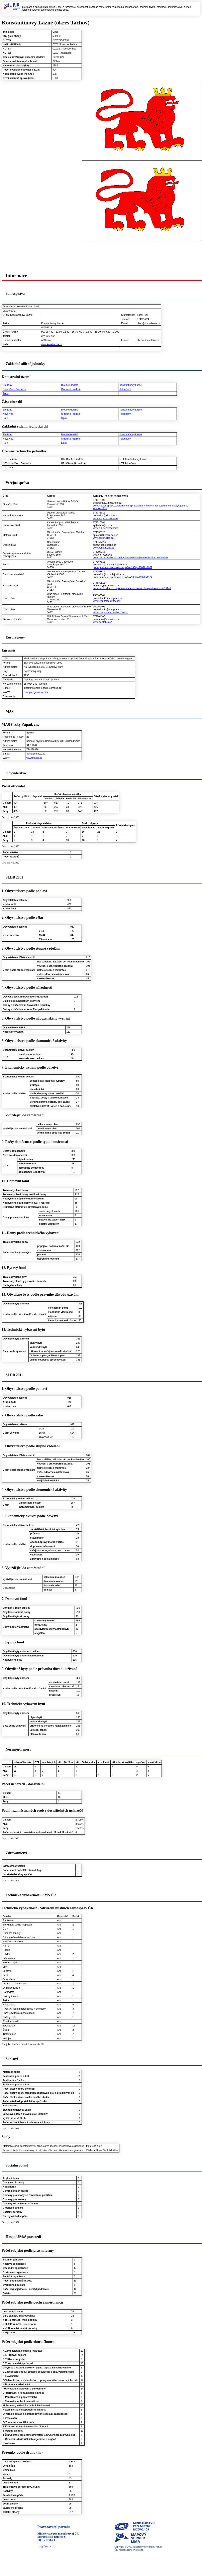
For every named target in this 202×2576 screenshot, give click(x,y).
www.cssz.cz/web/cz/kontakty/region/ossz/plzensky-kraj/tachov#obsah (130, 557)
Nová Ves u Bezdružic (14, 389)
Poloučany (125, 389)
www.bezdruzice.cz (103, 538)
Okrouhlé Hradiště (71, 389)
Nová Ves (8, 414)
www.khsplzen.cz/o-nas (105, 518)
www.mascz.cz (34, 757)
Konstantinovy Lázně (130, 385)
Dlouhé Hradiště (69, 385)
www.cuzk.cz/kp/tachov (105, 528)
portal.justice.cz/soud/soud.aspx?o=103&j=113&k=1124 (122, 577)
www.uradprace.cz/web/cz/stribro (110, 612)
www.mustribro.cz (102, 622)
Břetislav (7, 385)
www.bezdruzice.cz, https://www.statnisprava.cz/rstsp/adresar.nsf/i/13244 (132, 588)
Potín (5, 393)
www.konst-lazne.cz (51, 344)
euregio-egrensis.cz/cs (36, 692)
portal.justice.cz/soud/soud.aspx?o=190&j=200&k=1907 (122, 567)
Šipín (64, 418)
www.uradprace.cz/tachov (106, 601)
